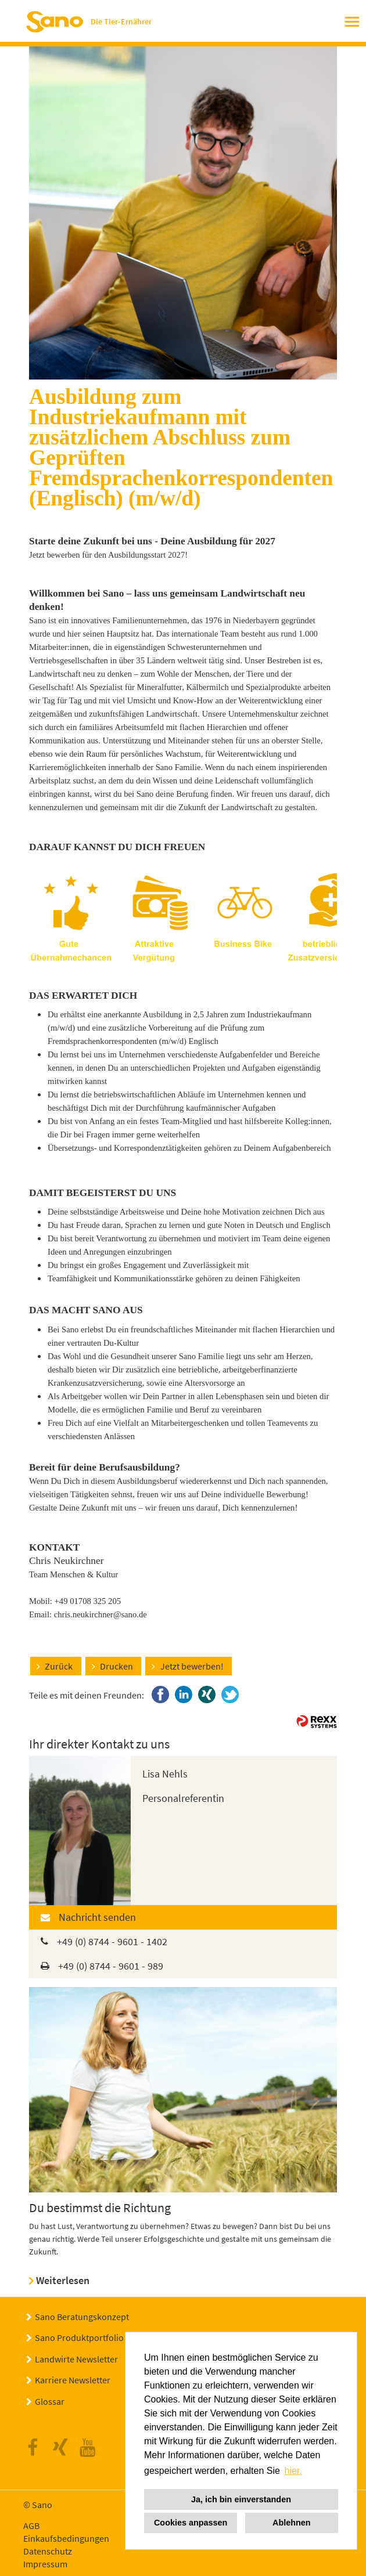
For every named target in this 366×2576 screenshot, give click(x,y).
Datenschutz (47, 2551)
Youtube (90, 2448)
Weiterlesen (62, 2280)
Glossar (49, 2401)
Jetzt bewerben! (192, 1666)
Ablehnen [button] (291, 2522)
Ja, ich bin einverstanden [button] (241, 2499)
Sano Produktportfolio (79, 2337)
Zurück (59, 1666)
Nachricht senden (97, 1917)
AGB (31, 2525)
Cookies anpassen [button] (190, 2522)
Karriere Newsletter (72, 2380)
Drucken (116, 1666)
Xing (63, 2448)
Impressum (45, 2564)
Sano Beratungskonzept (82, 2316)
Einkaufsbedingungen (66, 2538)
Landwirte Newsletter (76, 2359)
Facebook (36, 2448)
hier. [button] (293, 2471)
